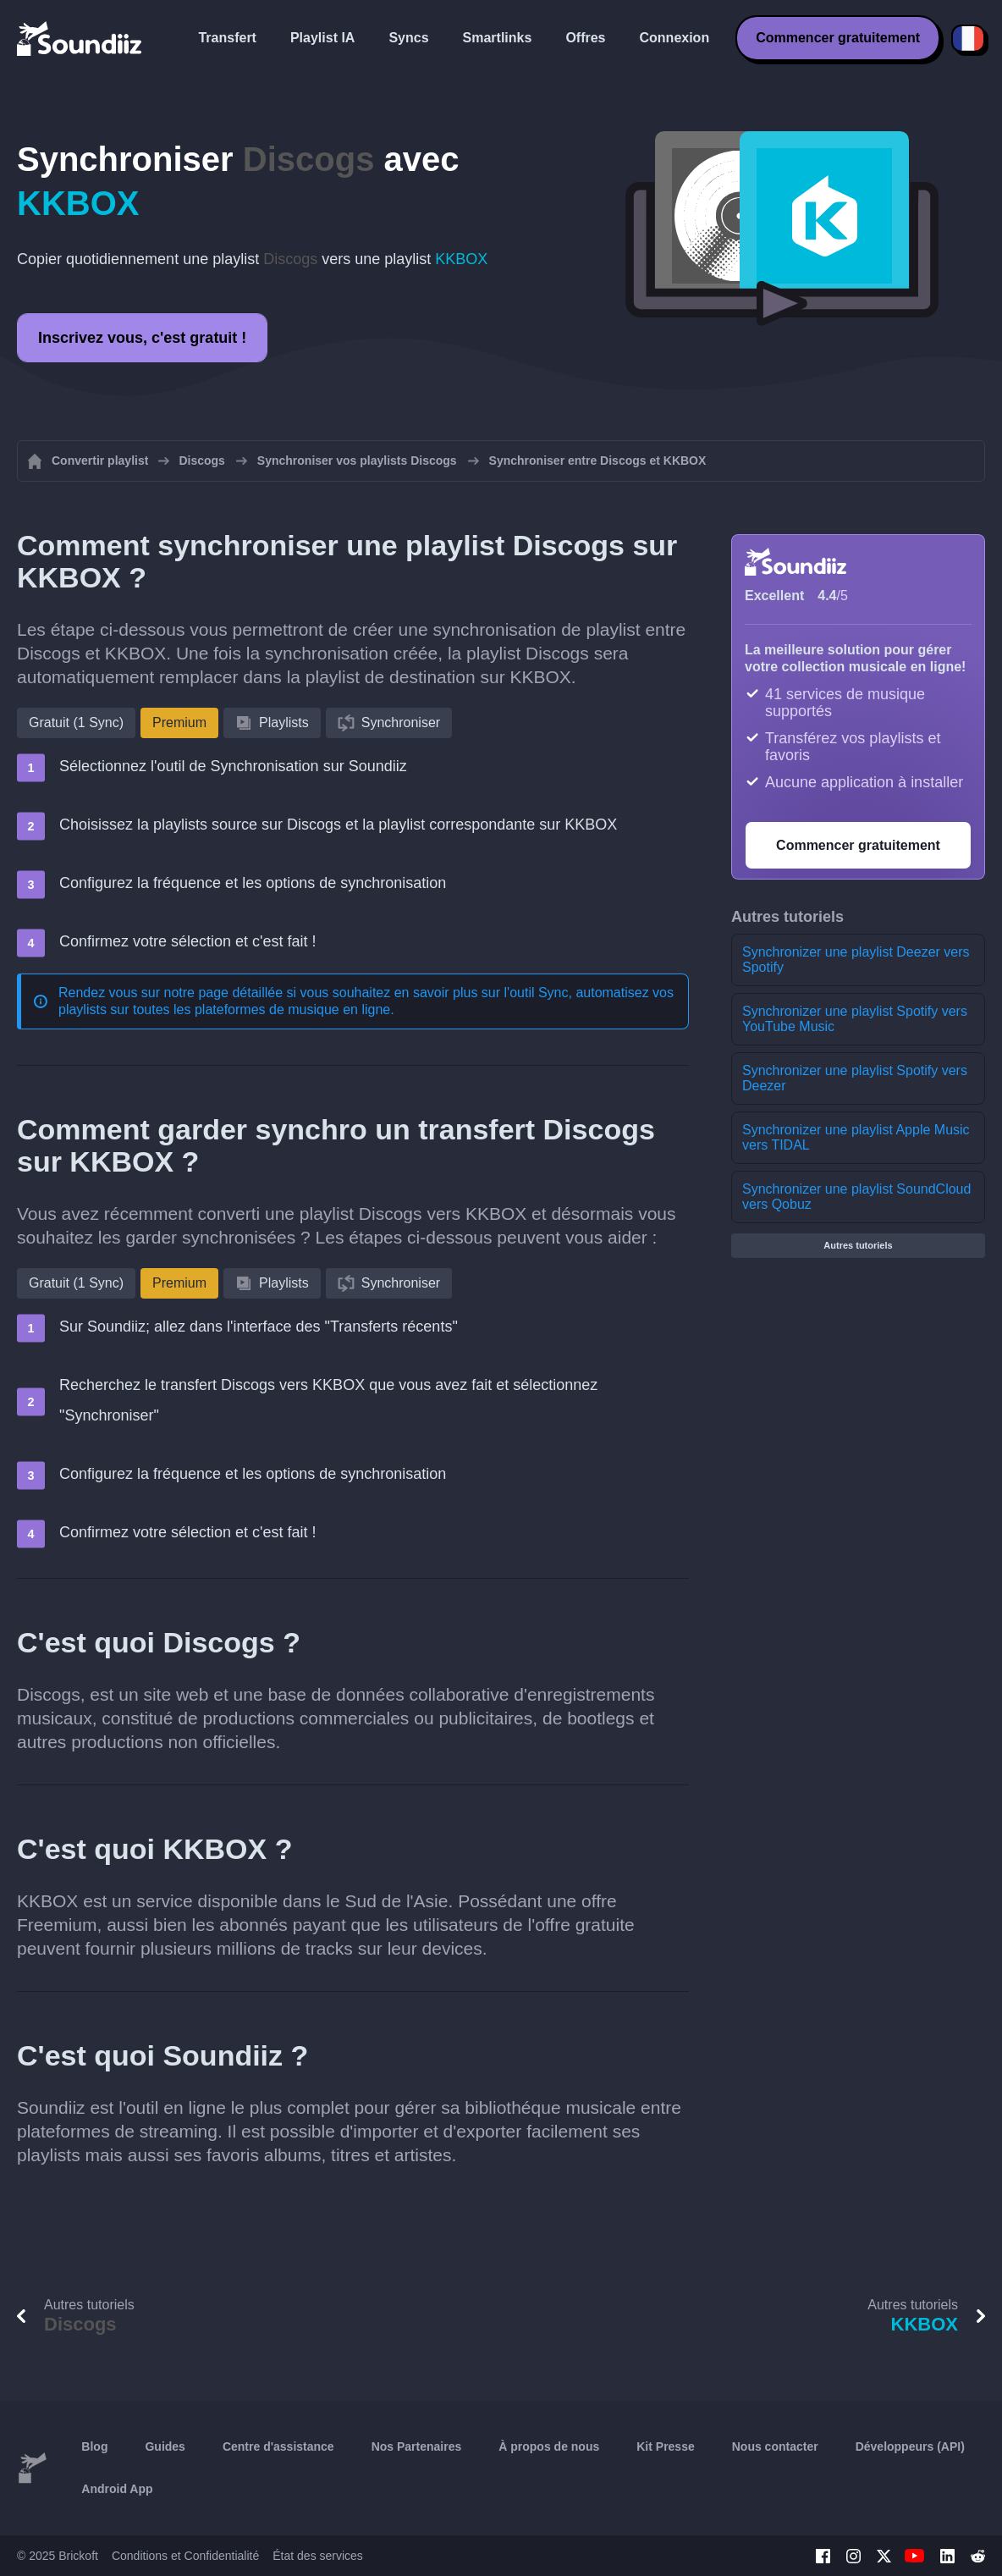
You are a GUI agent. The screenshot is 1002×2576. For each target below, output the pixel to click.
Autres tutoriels (857, 1245)
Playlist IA (322, 37)
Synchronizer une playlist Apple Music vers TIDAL (856, 1137)
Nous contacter (775, 2446)
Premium (179, 722)
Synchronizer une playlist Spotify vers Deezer (854, 1078)
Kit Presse (665, 2446)
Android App (116, 2489)
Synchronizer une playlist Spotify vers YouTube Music (854, 1019)
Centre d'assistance (278, 2446)
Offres (585, 37)
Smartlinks (497, 37)
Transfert (227, 37)
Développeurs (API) (910, 2446)
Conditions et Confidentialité (185, 2555)
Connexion (675, 37)
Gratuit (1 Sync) (76, 722)
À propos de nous (548, 2446)
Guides (164, 2446)
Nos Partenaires (417, 2446)
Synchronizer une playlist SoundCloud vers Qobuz (856, 1196)
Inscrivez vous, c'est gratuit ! (142, 337)
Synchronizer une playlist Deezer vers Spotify (856, 959)
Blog (94, 2446)
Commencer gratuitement (838, 37)
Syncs (408, 37)
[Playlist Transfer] (80, 38)
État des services (318, 2555)
